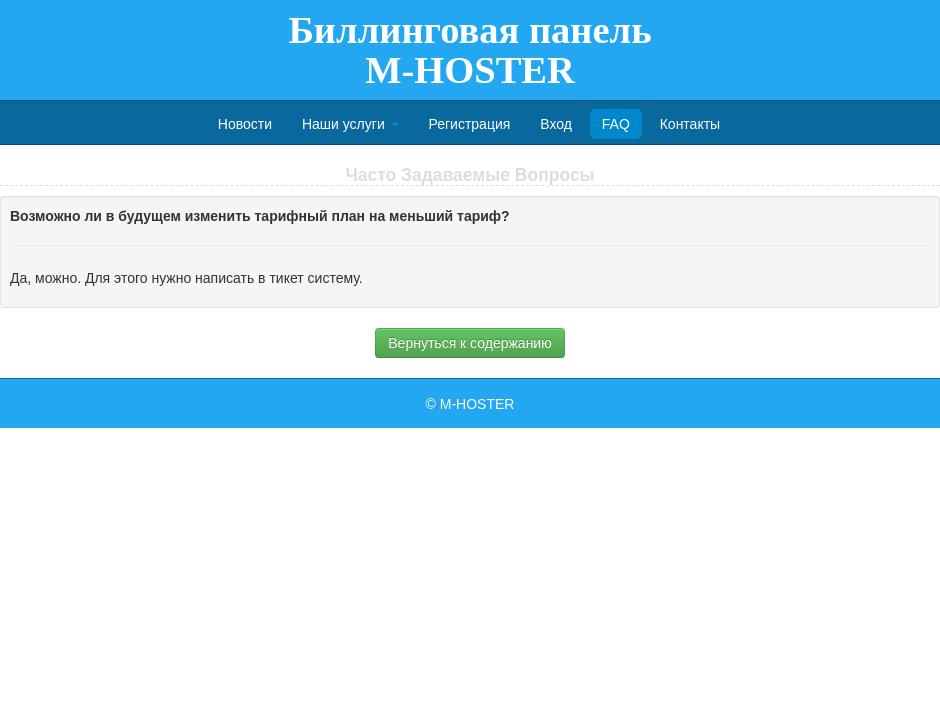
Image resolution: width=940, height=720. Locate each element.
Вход (556, 124)
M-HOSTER (477, 404)
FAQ (616, 124)
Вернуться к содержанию (469, 343)
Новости (245, 124)
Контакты (690, 124)
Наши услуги (350, 124)
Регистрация (469, 124)
